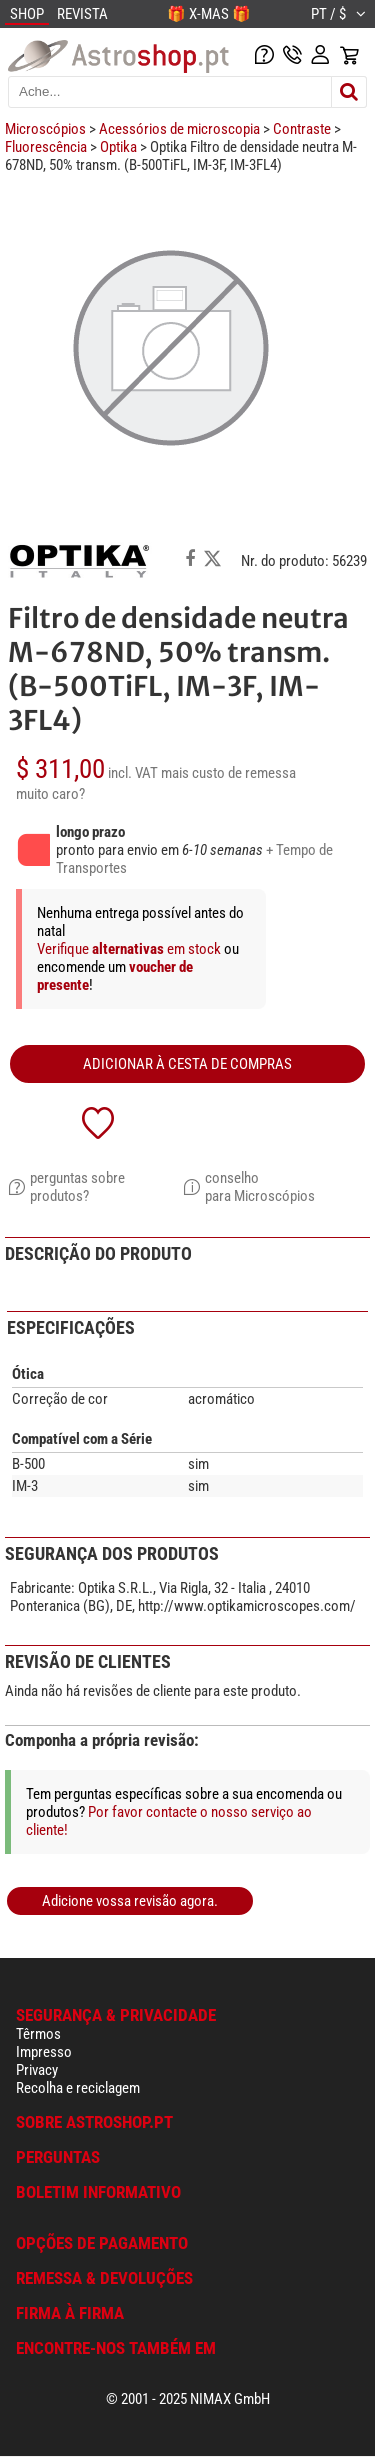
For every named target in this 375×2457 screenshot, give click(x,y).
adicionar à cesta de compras (187, 1064)
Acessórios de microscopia (179, 129)
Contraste (302, 129)
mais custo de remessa (228, 773)
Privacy (37, 2070)
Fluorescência (46, 147)
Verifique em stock (130, 949)
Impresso (44, 2052)
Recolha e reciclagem (78, 2088)
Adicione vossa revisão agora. (130, 1901)
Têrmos (38, 2034)
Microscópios (45, 129)
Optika (118, 147)
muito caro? (50, 794)
